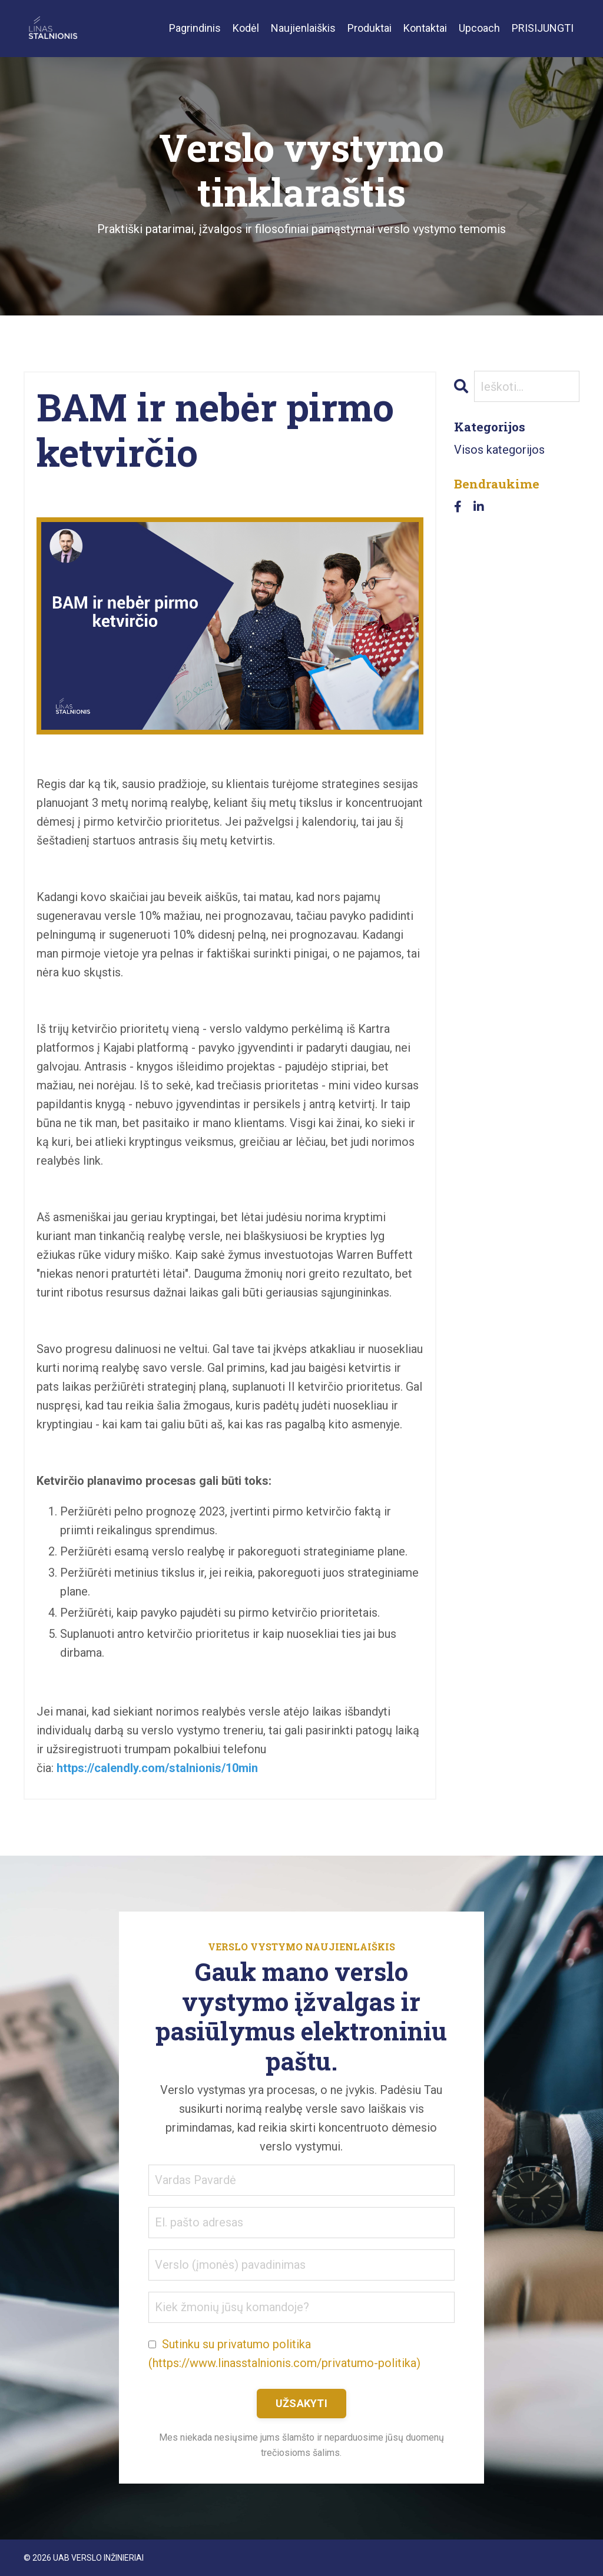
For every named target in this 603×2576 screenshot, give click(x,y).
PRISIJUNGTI (543, 28)
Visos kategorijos (499, 450)
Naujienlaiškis (303, 28)
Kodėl (246, 28)
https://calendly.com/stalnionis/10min (157, 1768)
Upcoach (479, 28)
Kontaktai (425, 28)
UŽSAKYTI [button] (301, 2403)
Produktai (369, 28)
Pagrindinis (195, 28)
